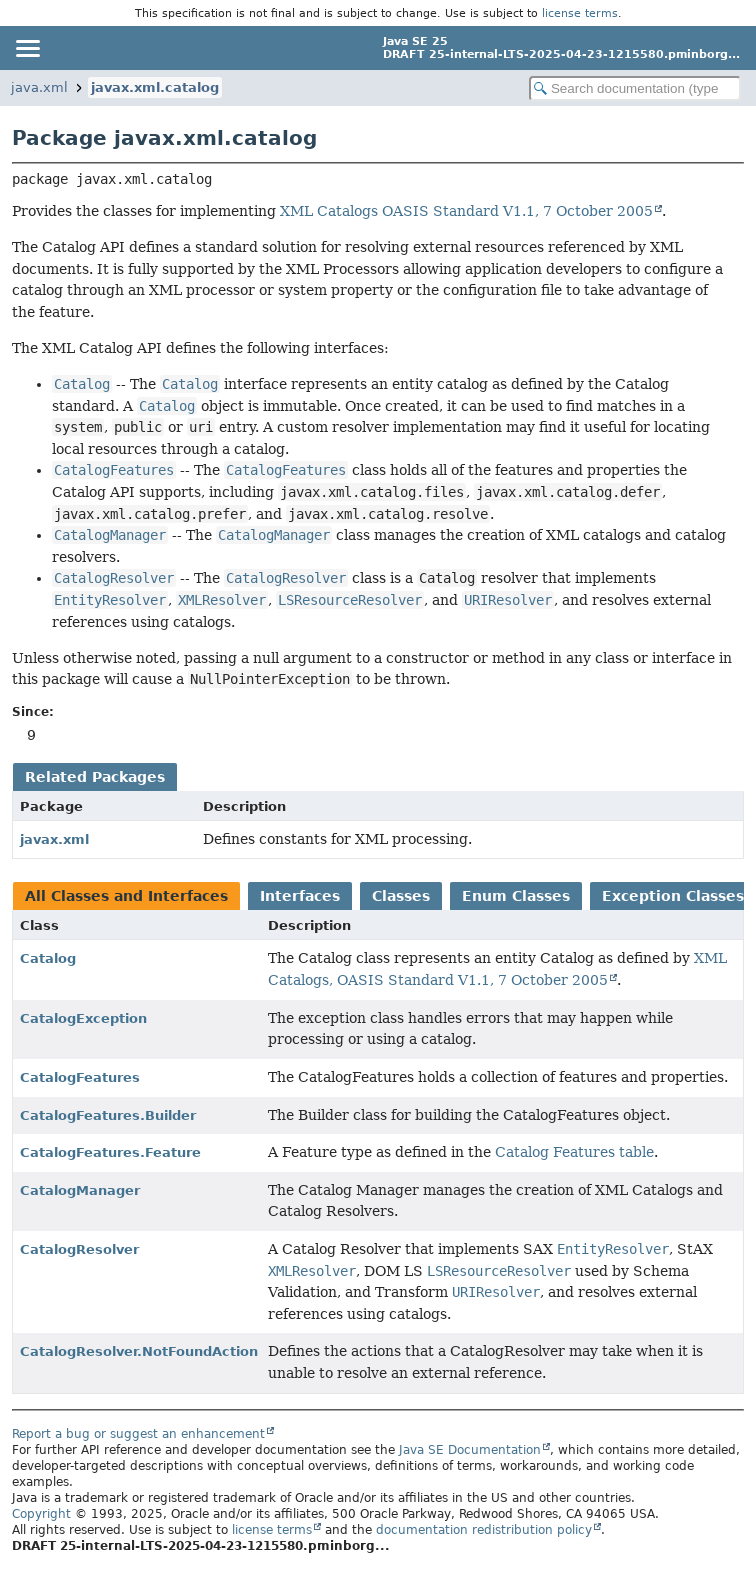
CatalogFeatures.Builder (108, 1115)
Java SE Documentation (470, 1450)
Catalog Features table (574, 1152)
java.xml (39, 87)
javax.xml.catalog (155, 87)
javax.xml (54, 839)
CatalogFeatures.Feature (110, 1152)
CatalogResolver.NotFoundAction (139, 1351)
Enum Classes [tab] (516, 896)
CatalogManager (80, 1190)
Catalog (48, 958)
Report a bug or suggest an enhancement (138, 1434)
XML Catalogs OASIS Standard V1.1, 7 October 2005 (466, 211)
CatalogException (83, 1018)
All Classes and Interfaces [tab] (126, 896)
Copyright (41, 1514)
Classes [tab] (401, 896)
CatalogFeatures (80, 1077)
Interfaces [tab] (300, 896)
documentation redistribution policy (484, 1530)
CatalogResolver (79, 1249)
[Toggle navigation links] (27, 48)
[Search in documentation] (635, 88)
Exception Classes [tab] (673, 896)
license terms (580, 13)
